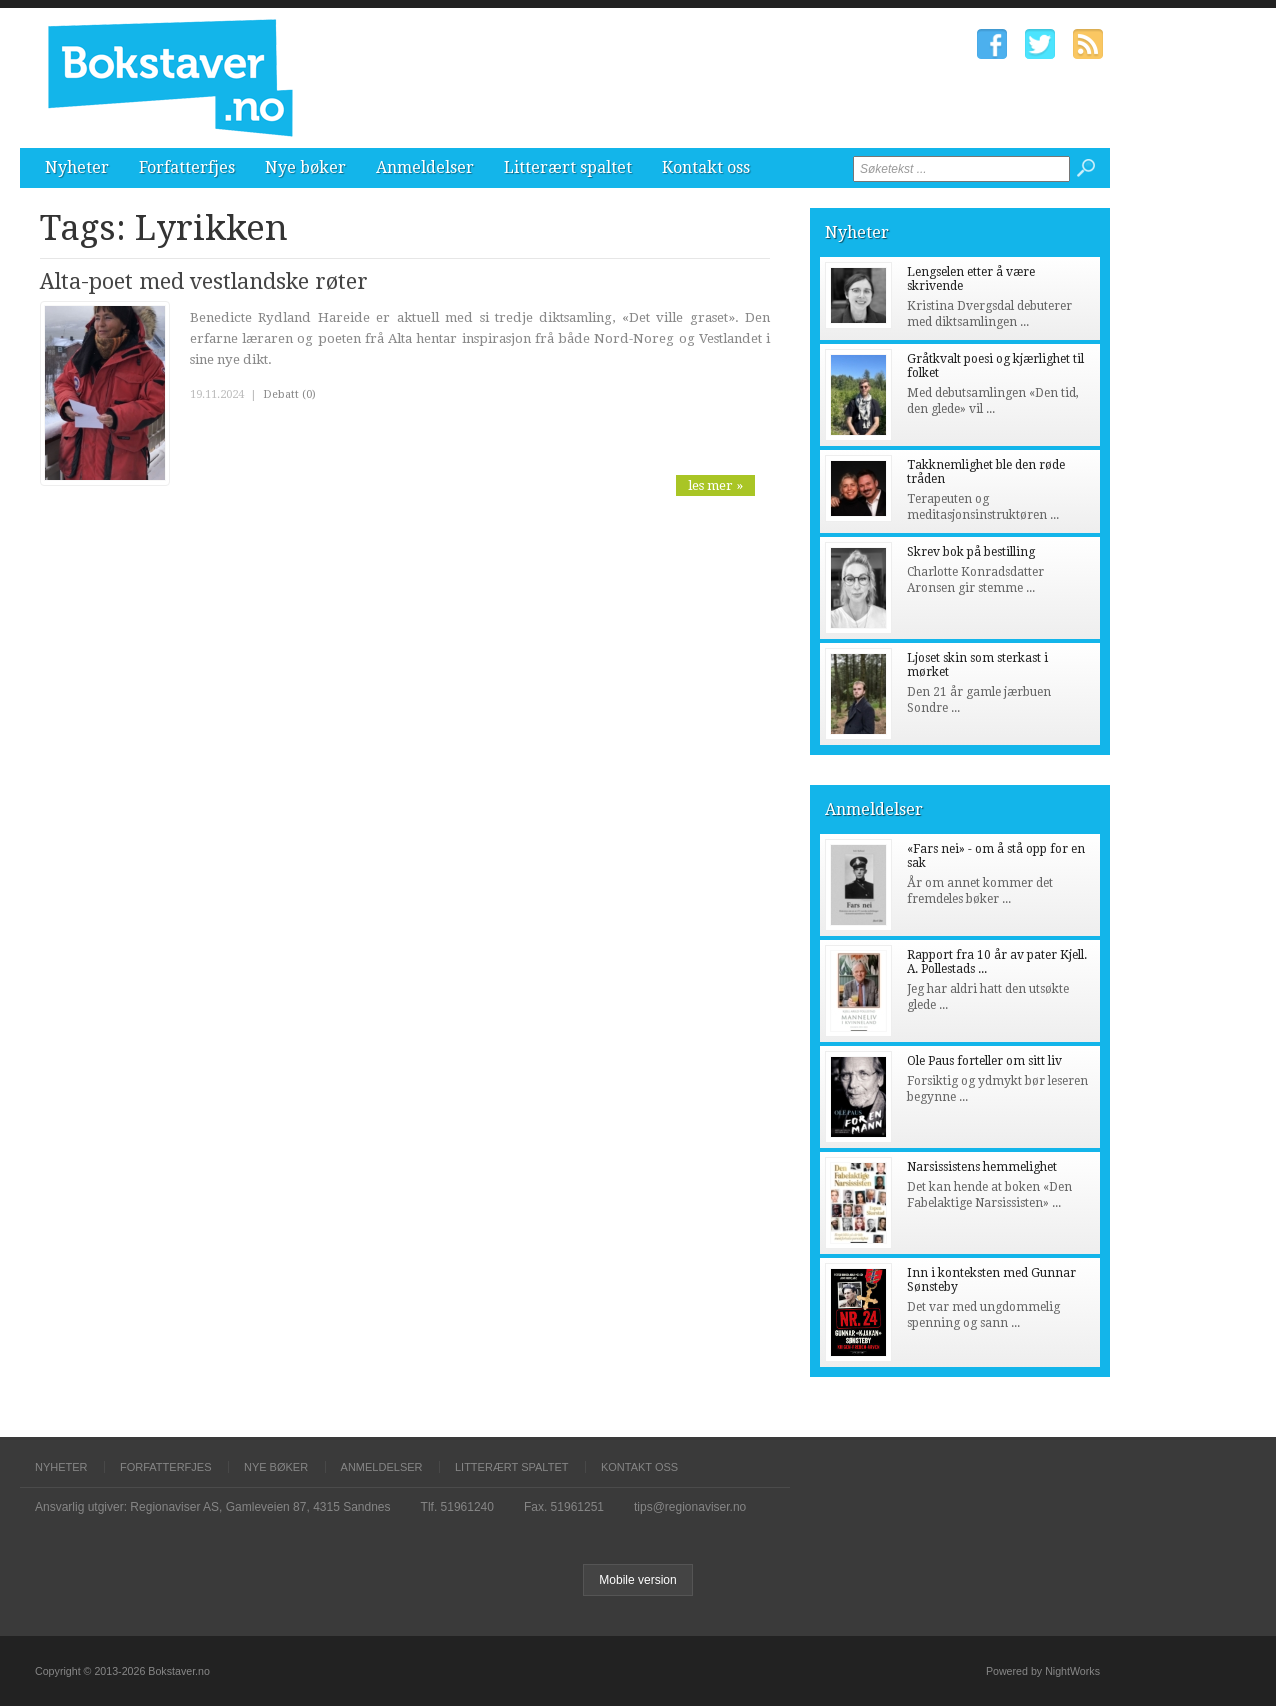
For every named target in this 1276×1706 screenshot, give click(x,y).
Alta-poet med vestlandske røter (204, 281)
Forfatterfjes (187, 167)
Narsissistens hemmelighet (982, 1167)
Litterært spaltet (568, 167)
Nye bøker (305, 167)
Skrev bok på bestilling (971, 552)
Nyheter (77, 167)
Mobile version (637, 1580)
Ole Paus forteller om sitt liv (984, 1061)
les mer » (715, 485)
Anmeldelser (425, 167)
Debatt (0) (289, 394)
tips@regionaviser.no (690, 1507)
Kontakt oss (706, 167)
